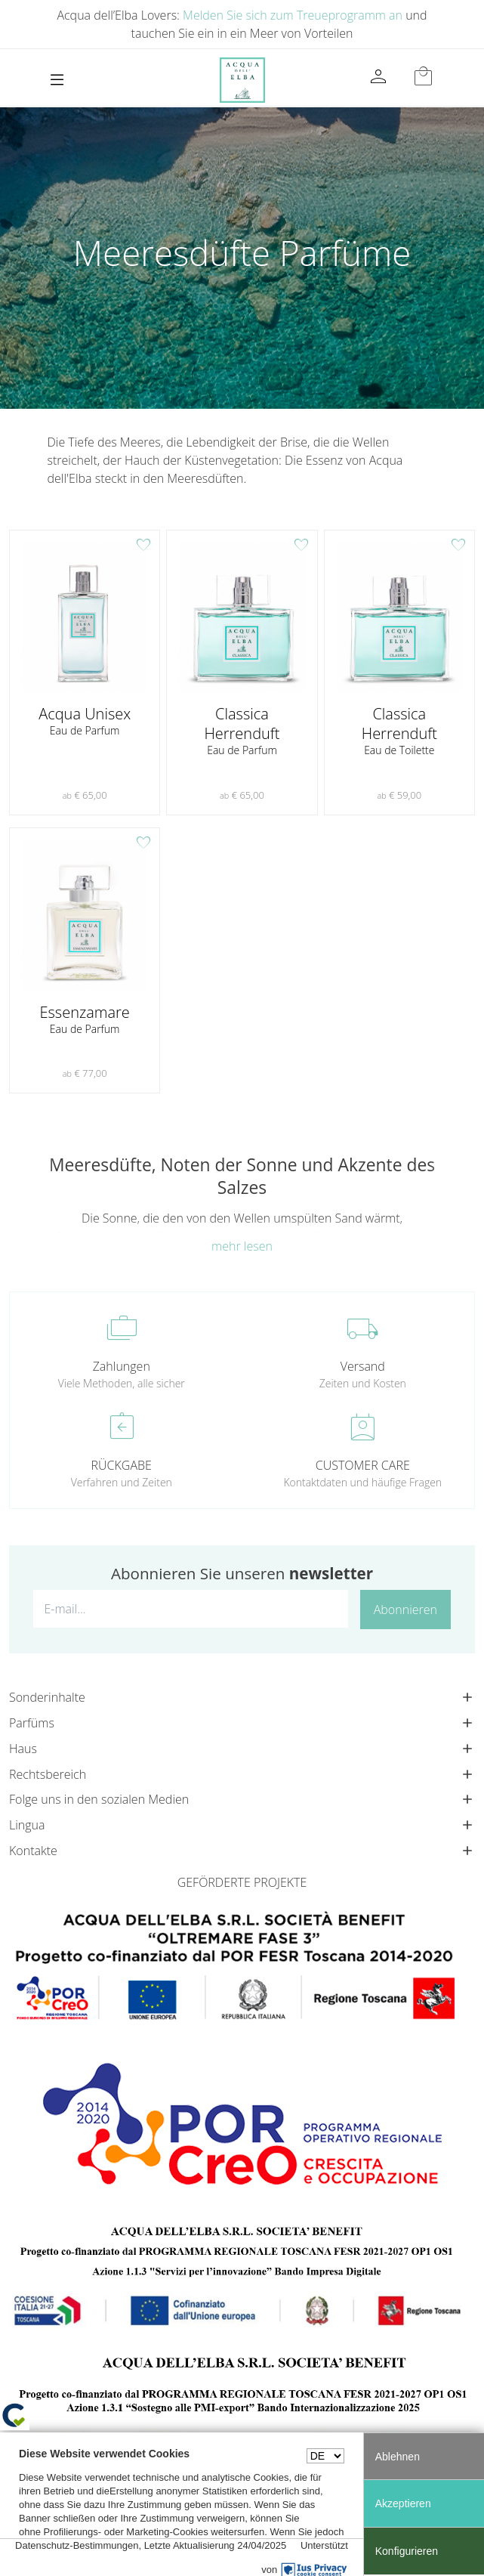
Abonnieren (405, 1609)
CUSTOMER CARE (363, 1465)
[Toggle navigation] (57, 79)
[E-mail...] (190, 1609)
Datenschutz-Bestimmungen (76, 2545)
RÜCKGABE (121, 1465)
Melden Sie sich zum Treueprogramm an (292, 15)
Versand (363, 1366)
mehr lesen (242, 1246)
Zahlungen (121, 1366)
